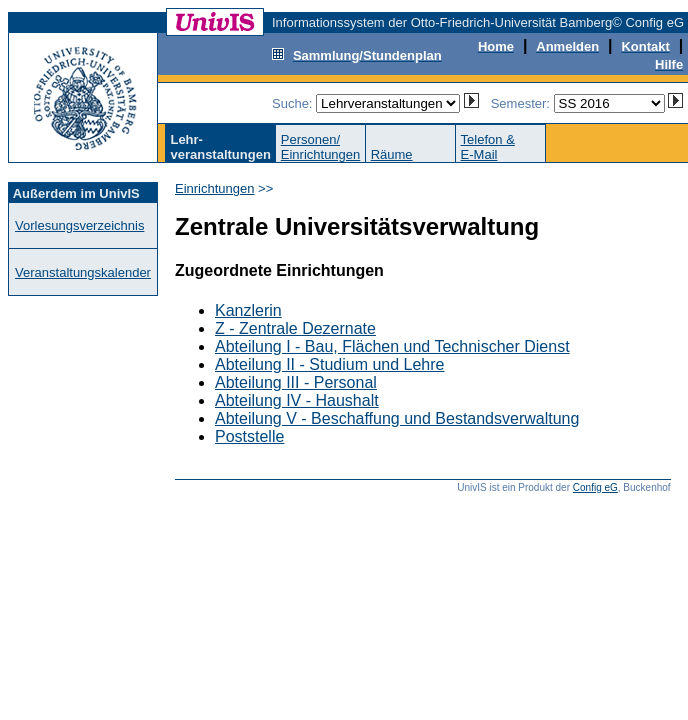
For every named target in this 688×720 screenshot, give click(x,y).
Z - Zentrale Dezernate (295, 328)
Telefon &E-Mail (488, 147)
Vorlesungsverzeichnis (79, 225)
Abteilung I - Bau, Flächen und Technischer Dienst (392, 346)
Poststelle (249, 436)
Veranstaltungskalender (83, 272)
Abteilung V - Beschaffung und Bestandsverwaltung (397, 418)
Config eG (595, 487)
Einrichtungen (215, 188)
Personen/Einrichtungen (321, 147)
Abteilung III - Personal (296, 382)
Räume (392, 154)
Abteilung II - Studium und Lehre (329, 364)
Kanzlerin (248, 310)
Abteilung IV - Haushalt (297, 400)
